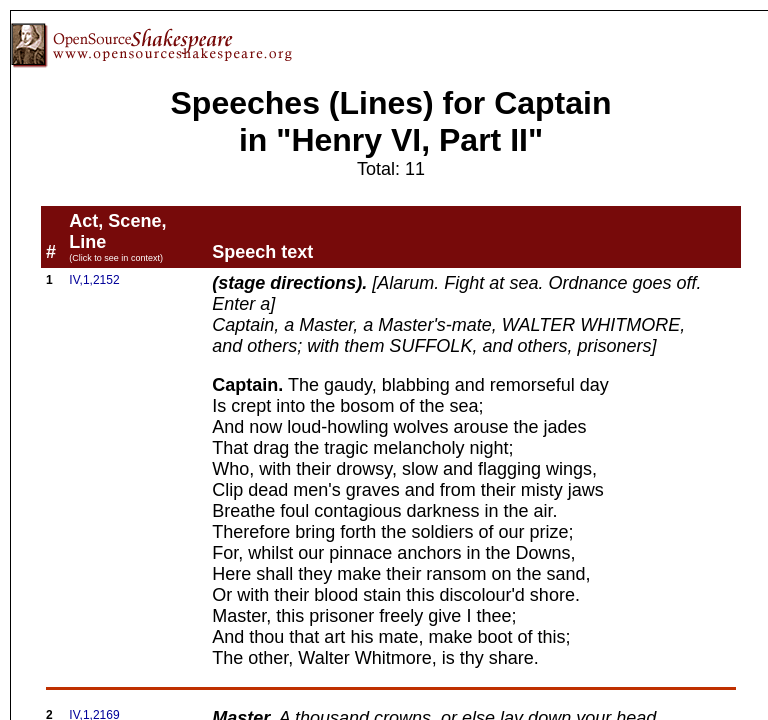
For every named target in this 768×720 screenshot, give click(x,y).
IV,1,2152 (94, 280)
